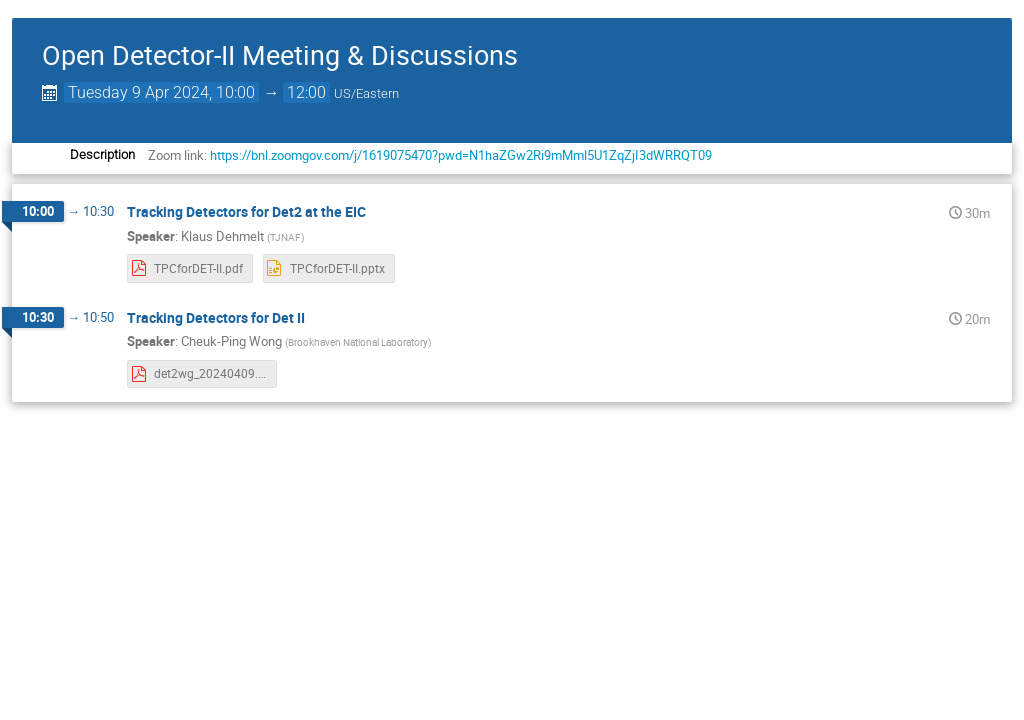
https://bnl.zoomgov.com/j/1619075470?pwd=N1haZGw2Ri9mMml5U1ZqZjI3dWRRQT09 (459, 155)
